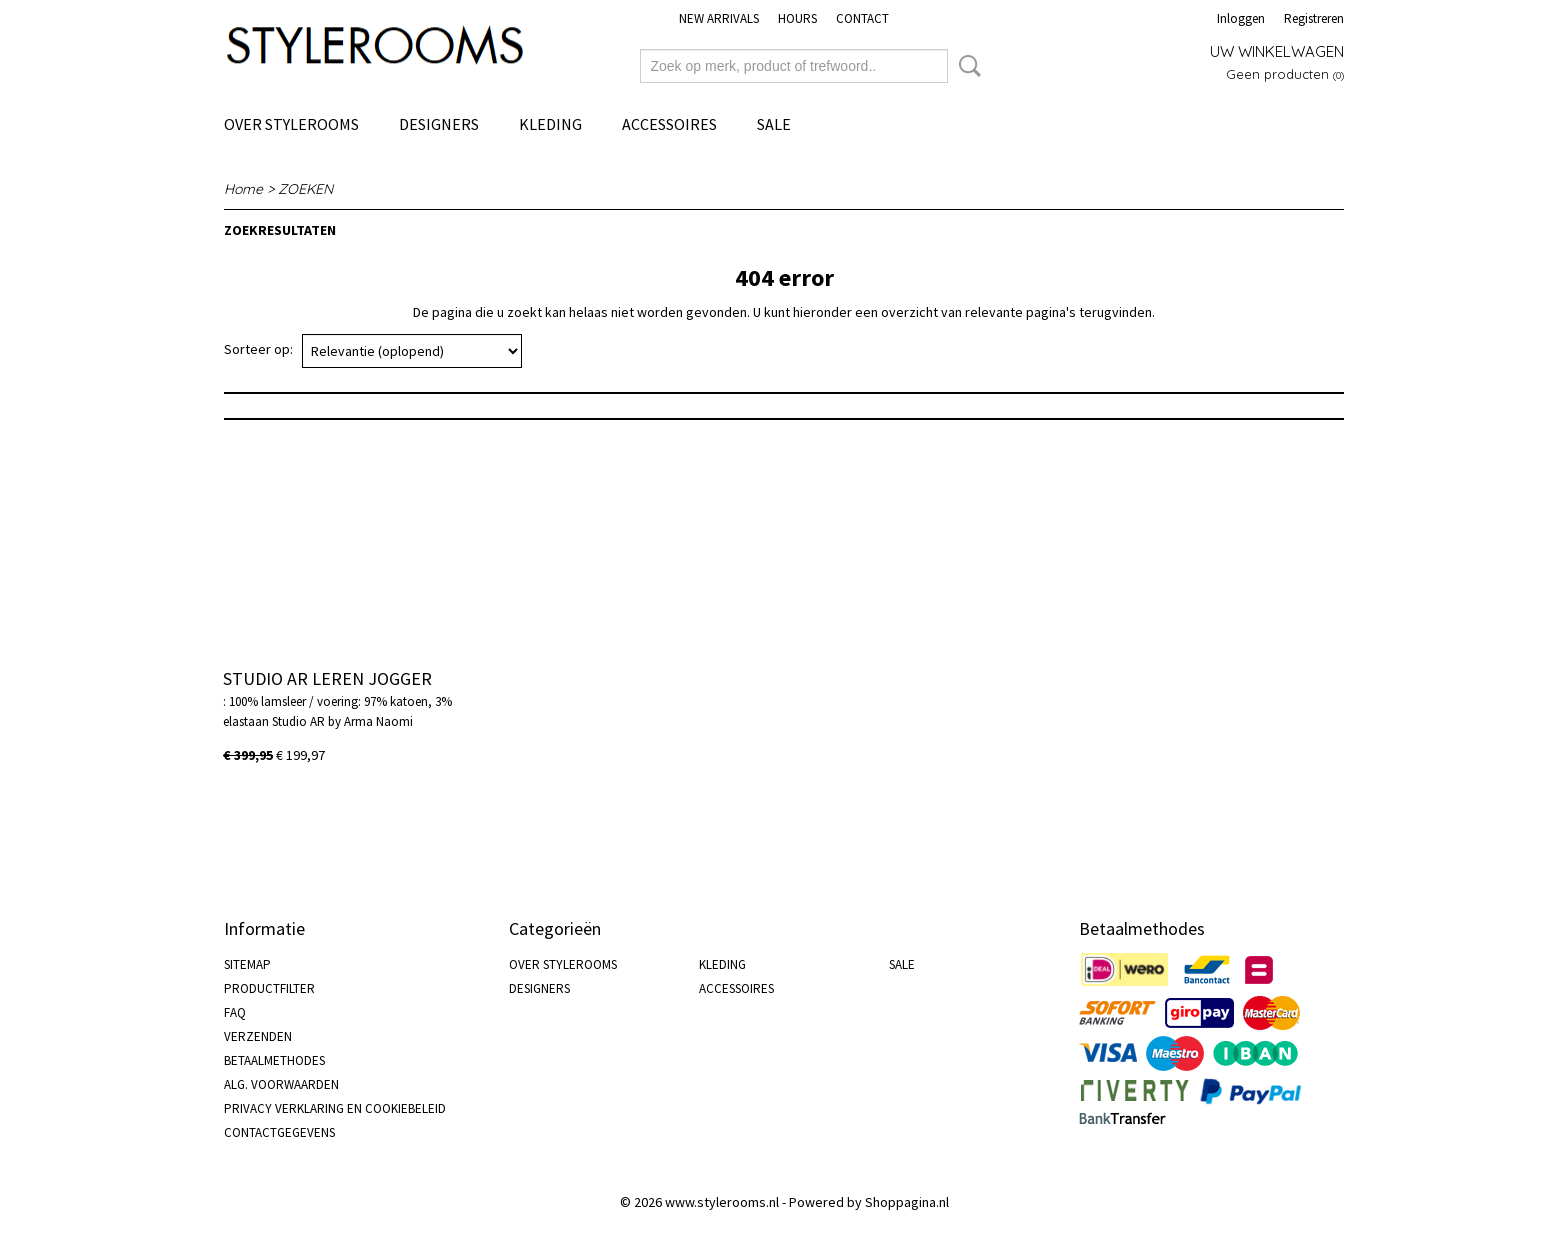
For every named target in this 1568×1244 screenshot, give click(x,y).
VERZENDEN (258, 1036)
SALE (774, 124)
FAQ (235, 1012)
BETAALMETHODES (274, 1060)
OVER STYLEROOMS (291, 124)
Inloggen (1241, 18)
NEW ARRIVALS (719, 18)
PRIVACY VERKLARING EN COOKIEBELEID (335, 1108)
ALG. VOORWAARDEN (281, 1084)
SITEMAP (247, 964)
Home (243, 189)
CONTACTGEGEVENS (279, 1132)
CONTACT (862, 18)
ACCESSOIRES (669, 124)
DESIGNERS (439, 124)
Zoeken (966, 66)
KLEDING (550, 124)
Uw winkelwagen (1277, 51)
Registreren (1314, 18)
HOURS (797, 18)
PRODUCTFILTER (269, 988)
